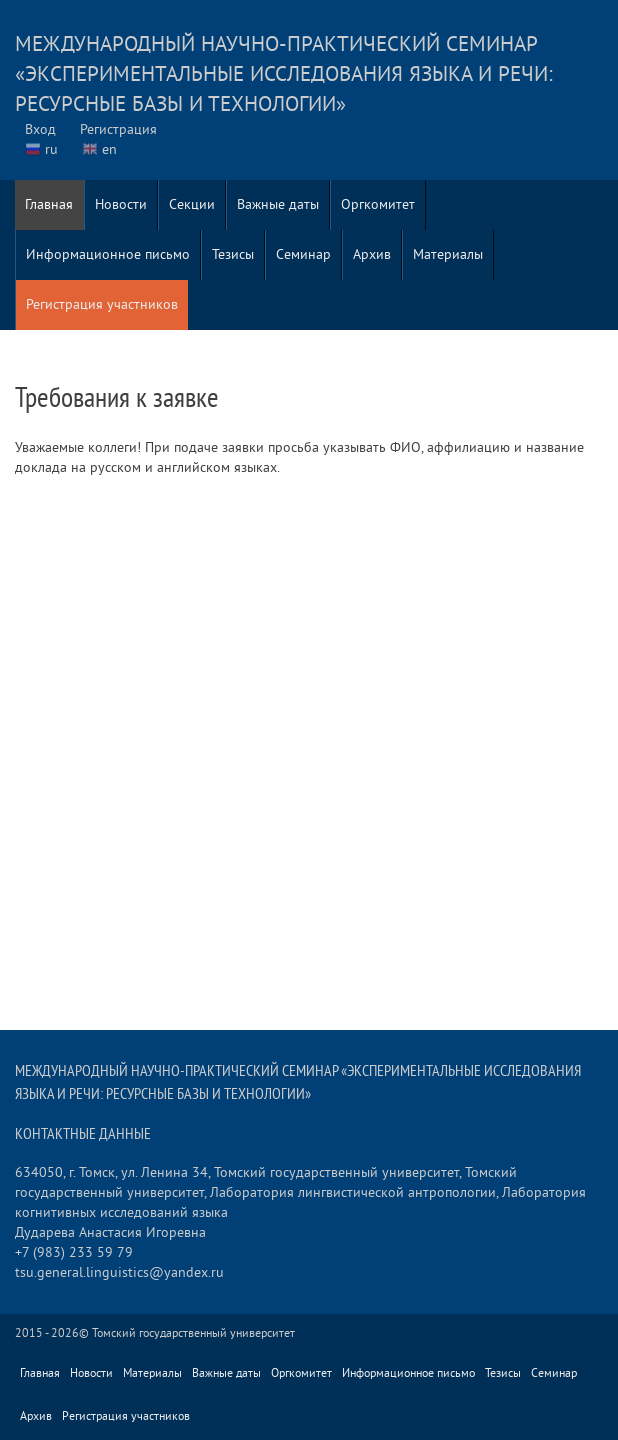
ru (51, 149)
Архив (372, 254)
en (109, 149)
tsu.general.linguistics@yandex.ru (119, 1272)
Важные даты (278, 204)
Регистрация (118, 129)
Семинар (303, 254)
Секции (192, 204)
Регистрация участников (102, 304)
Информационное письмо (108, 254)
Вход (40, 129)
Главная (49, 204)
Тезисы (233, 254)
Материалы (448, 254)
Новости (121, 204)
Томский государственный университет (193, 1333)
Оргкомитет (378, 204)
